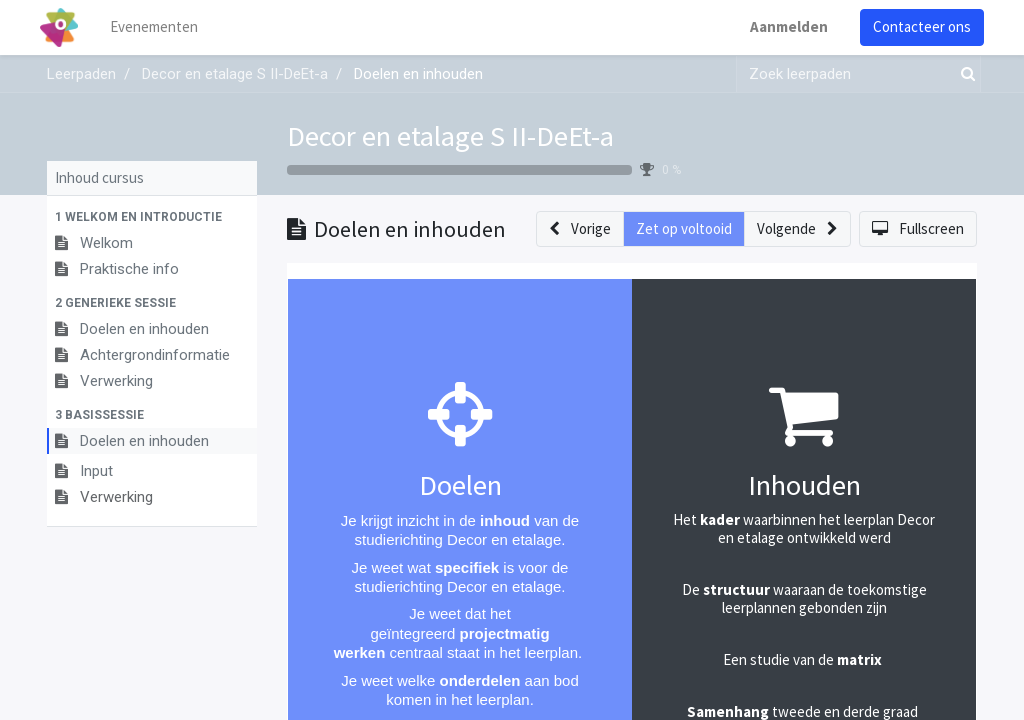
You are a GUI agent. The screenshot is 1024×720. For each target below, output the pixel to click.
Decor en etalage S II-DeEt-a (450, 136)
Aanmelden (782, 26)
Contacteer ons (915, 26)
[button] (152, 217)
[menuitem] (162, 27)
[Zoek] (964, 74)
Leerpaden (81, 74)
